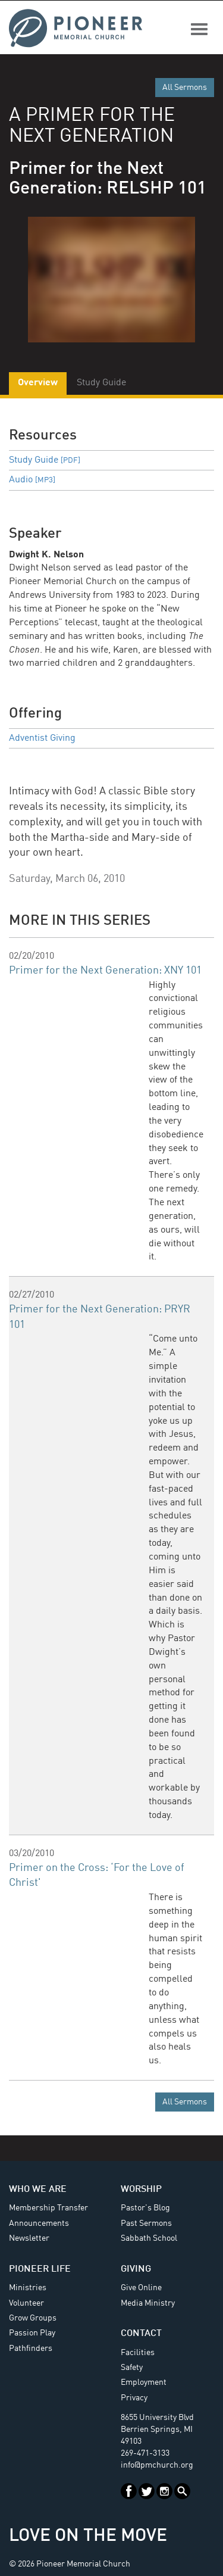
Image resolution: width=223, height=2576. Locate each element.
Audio (32, 480)
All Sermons (184, 87)
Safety (132, 2367)
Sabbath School (149, 2238)
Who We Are (38, 2189)
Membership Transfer (48, 2208)
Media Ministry (148, 2303)
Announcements (39, 2223)
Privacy (134, 2398)
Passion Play (32, 2333)
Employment (144, 2382)
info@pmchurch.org (157, 2465)
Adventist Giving (42, 738)
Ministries (27, 2288)
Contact (141, 2333)
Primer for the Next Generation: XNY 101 (105, 970)
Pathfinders (30, 2348)
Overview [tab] (38, 383)
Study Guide (44, 460)
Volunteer (26, 2303)
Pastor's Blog (145, 2208)
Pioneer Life (40, 2269)
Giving (136, 2269)
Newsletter (29, 2238)
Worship (141, 2189)
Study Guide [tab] (101, 383)
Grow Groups (32, 2318)
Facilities (138, 2353)
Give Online (141, 2288)
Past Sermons (146, 2223)
